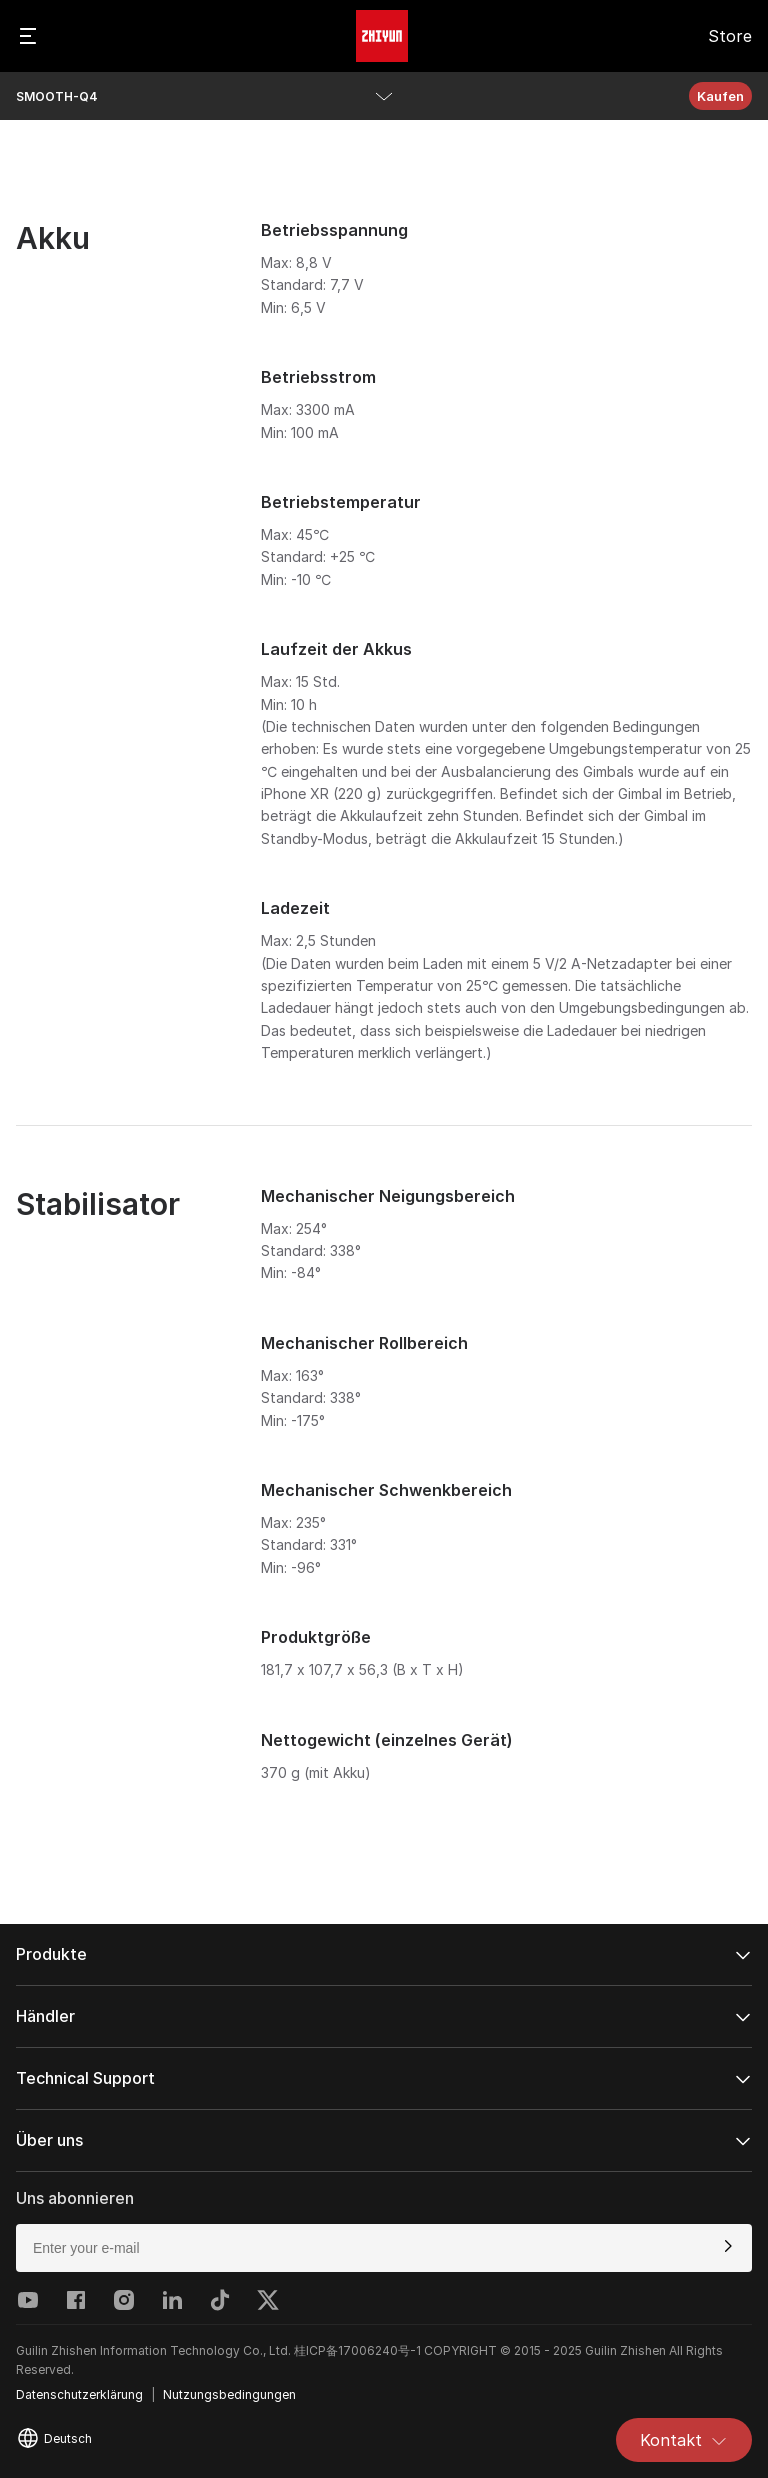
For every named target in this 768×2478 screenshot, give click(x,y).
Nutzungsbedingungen (229, 2394)
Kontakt (684, 2440)
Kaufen (720, 96)
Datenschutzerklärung (79, 2394)
